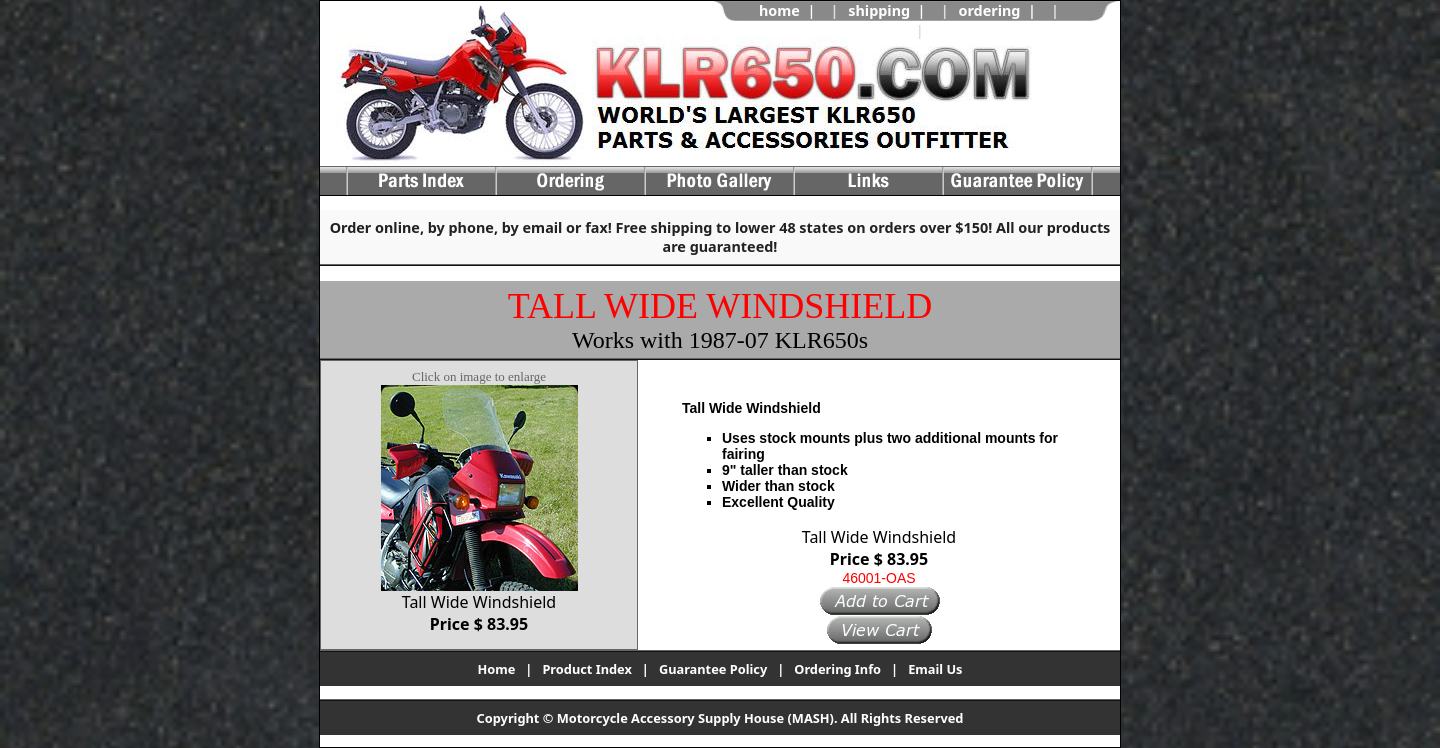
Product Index (586, 669)
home (779, 10)
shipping (879, 10)
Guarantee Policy (713, 669)
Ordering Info (837, 669)
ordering (989, 10)
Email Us (935, 669)
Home (496, 669)
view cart (966, 30)
